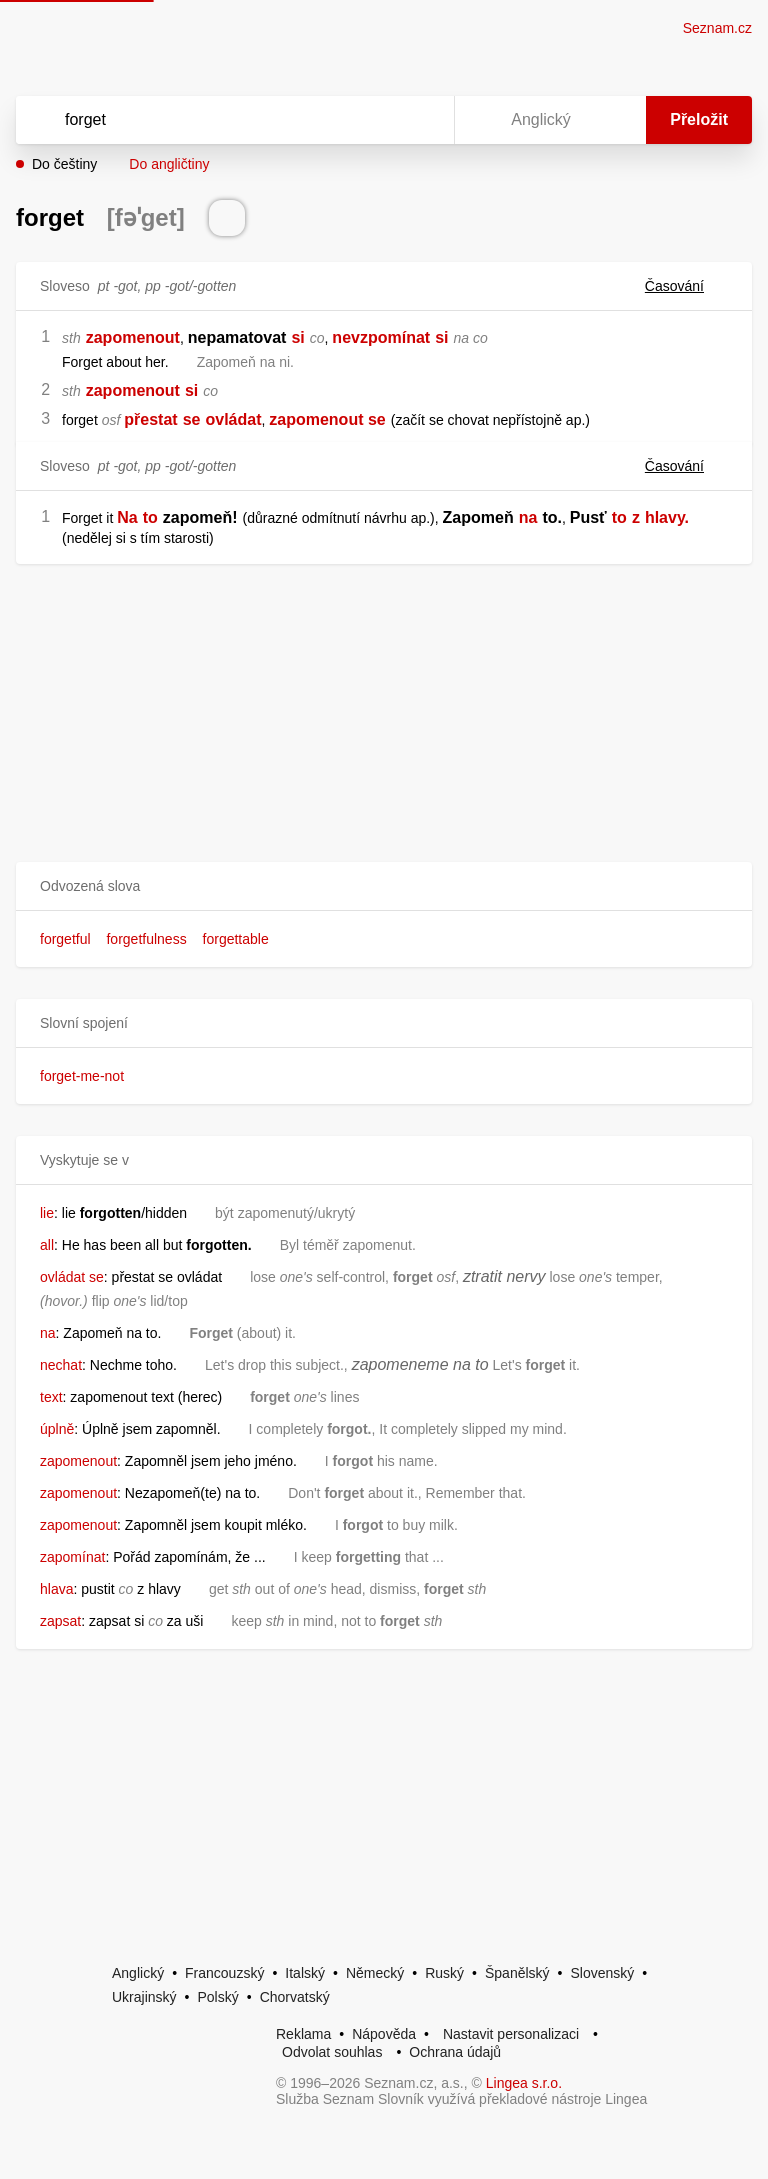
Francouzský (224, 1973)
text (51, 1397)
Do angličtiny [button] (169, 164)
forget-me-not (82, 1076)
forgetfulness (146, 939)
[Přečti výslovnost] (227, 218)
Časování (686, 286)
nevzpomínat (381, 337)
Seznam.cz (717, 28)
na (528, 517)
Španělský (517, 1973)
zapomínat (72, 1557)
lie (47, 1213)
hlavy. (667, 517)
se (192, 419)
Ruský (444, 1973)
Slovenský (602, 1973)
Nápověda (384, 2034)
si (297, 337)
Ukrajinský (144, 1997)
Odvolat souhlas (332, 2052)
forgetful (65, 939)
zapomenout (133, 337)
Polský (217, 1997)
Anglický (138, 1973)
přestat (150, 419)
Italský (305, 1973)
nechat (61, 1365)
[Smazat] (376, 120)
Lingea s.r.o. (524, 2083)
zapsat (60, 1621)
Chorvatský (295, 1997)
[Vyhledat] (209, 120)
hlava (56, 1589)
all (47, 1245)
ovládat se (72, 1277)
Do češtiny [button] (64, 164)
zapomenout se (327, 419)
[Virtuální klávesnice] (420, 120)
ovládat (233, 419)
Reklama (303, 2034)
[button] (384, 886)
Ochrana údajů (455, 2052)
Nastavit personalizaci (511, 2034)
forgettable (236, 939)
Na (127, 517)
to (150, 517)
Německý (375, 1973)
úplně (57, 1429)
